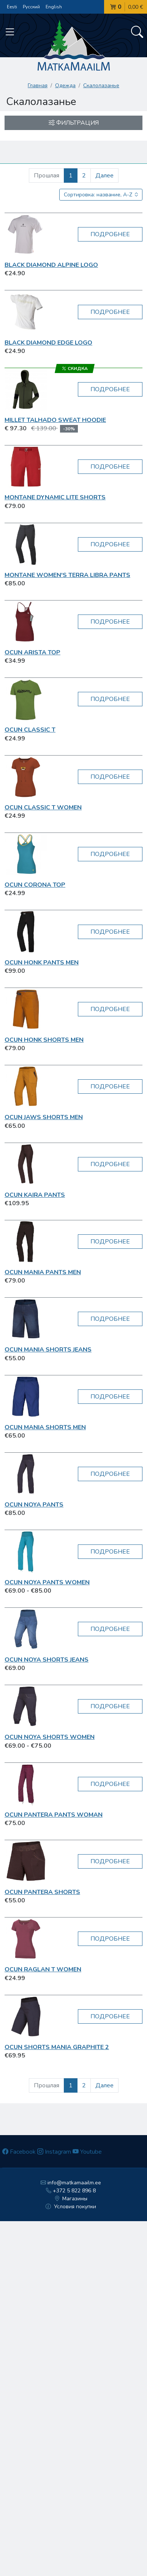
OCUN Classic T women (43, 807)
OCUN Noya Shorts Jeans (47, 1660)
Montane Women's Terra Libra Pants (67, 575)
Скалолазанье (101, 85)
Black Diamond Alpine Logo (51, 265)
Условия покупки (71, 2206)
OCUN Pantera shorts (42, 1892)
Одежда (65, 85)
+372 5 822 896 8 (71, 2190)
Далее (104, 175)
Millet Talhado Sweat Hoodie (55, 420)
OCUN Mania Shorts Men (45, 1427)
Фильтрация (74, 123)
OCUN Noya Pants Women (47, 1582)
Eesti (12, 7)
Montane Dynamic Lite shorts (55, 497)
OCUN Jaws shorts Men (44, 1117)
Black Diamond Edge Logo (48, 343)
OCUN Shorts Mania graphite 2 (57, 2047)
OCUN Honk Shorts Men (44, 1040)
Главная (37, 85)
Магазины (71, 2198)
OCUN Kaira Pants (35, 1195)
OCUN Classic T (30, 730)
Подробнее (110, 234)
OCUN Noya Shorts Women (50, 1737)
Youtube (87, 2152)
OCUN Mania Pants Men (43, 1272)
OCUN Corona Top (35, 885)
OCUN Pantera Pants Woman (54, 1815)
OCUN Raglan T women (43, 1969)
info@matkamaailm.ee (71, 2182)
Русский (31, 7)
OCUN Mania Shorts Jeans (48, 1349)
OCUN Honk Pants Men (42, 962)
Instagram (54, 2152)
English (54, 7)
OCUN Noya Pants (34, 1504)
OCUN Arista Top (32, 652)
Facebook (19, 2152)
